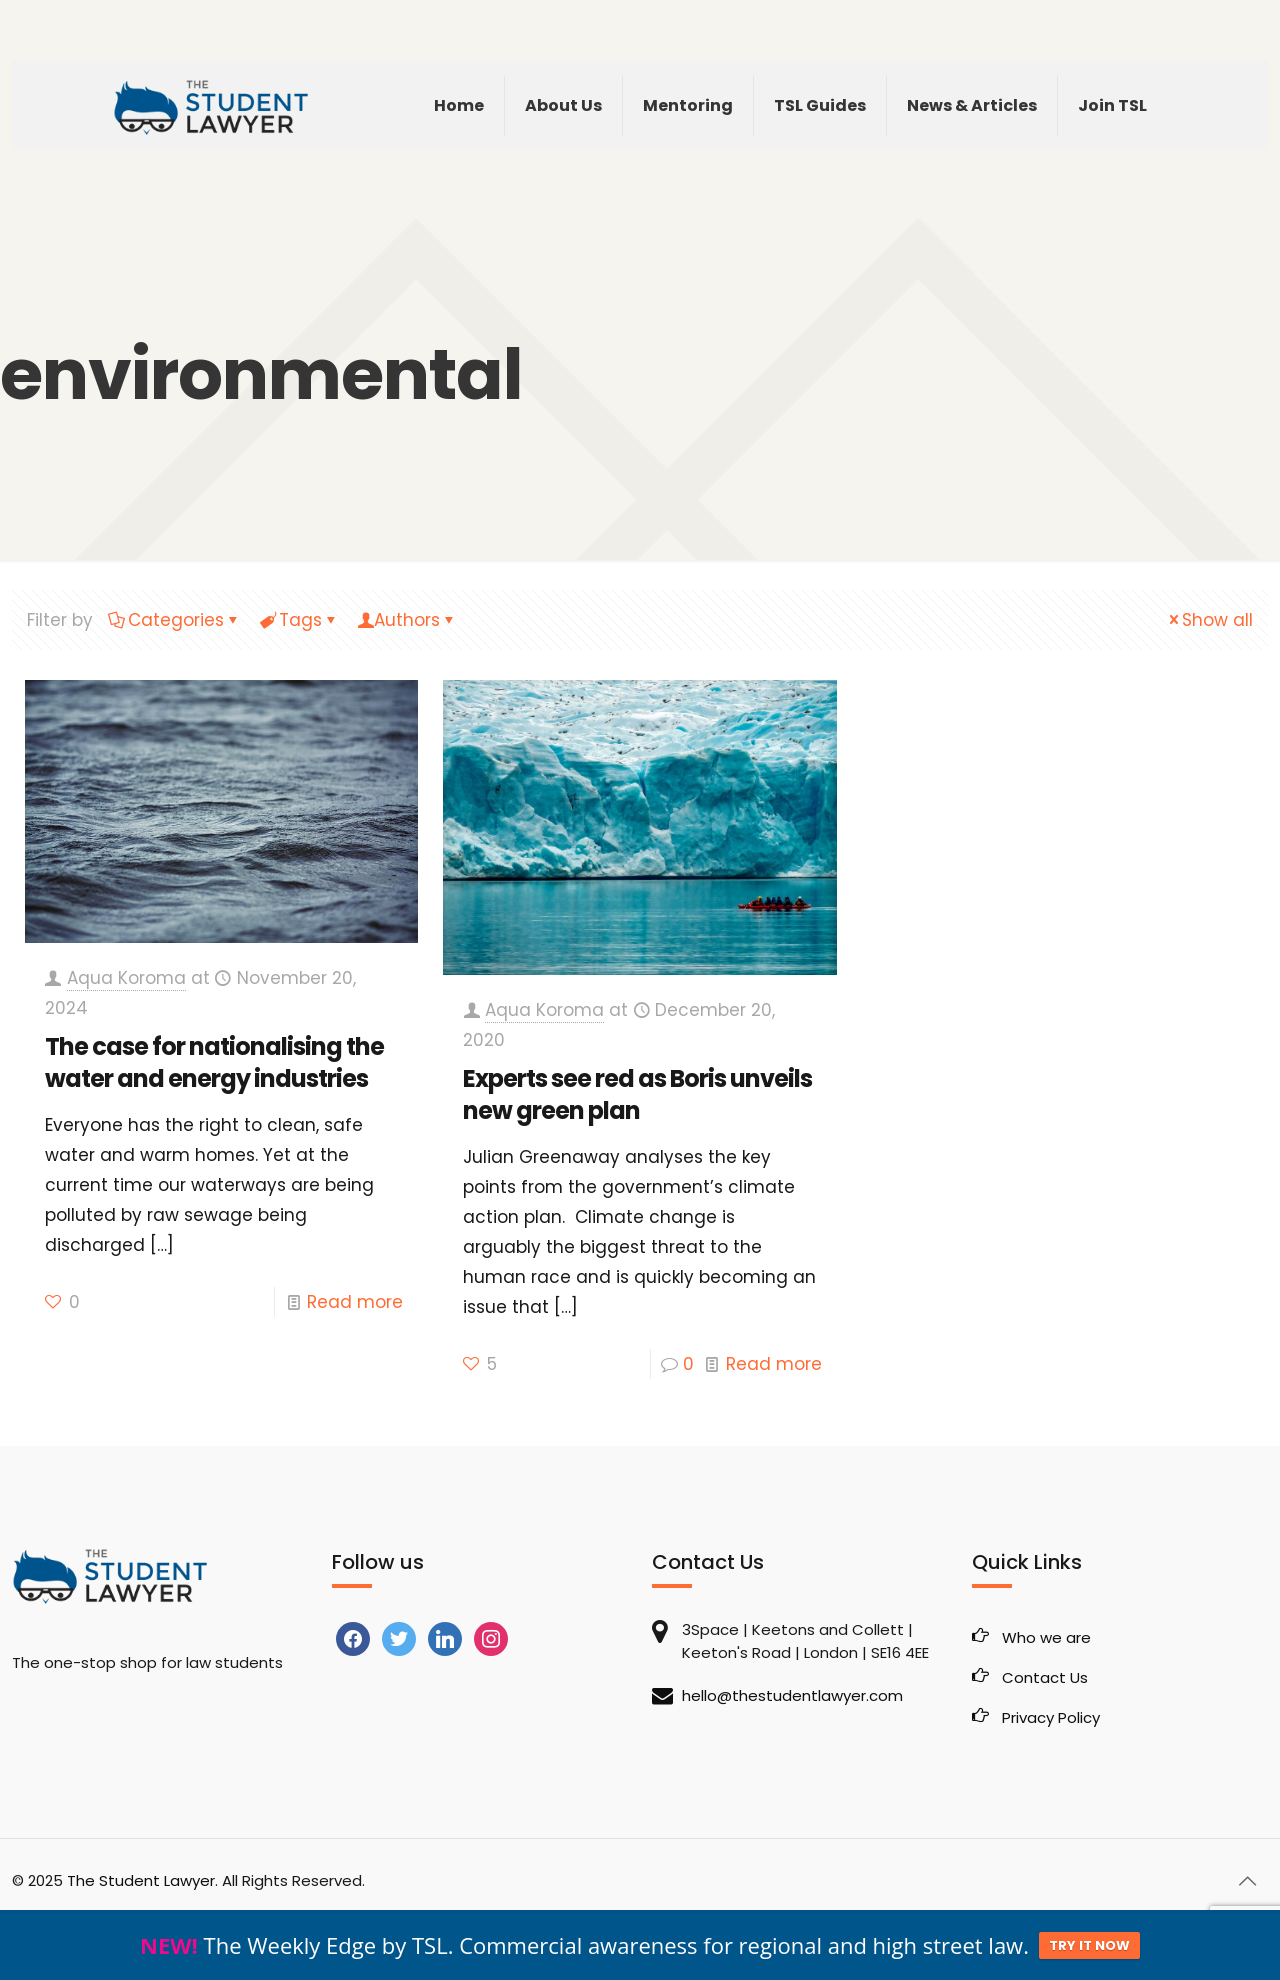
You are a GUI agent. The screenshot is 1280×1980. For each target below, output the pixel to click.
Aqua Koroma (126, 978)
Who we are (1046, 1637)
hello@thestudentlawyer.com (792, 1695)
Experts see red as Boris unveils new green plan (637, 1094)
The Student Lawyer (141, 1880)
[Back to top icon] (1247, 1881)
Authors (407, 620)
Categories (174, 620)
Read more (355, 1302)
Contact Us (1045, 1677)
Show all (1209, 620)
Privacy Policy (1051, 1717)
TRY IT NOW (1089, 1945)
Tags (299, 620)
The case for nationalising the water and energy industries (214, 1062)
